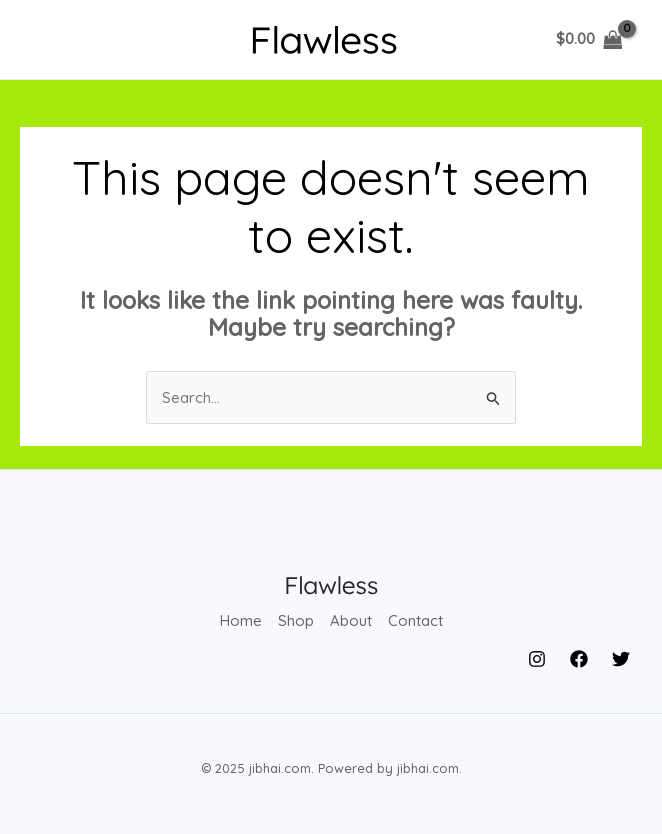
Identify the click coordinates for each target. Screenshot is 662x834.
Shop (296, 620)
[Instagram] (537, 659)
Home (241, 620)
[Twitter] (621, 659)
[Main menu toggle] (52, 39)
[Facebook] (579, 659)
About (351, 620)
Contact (415, 620)
